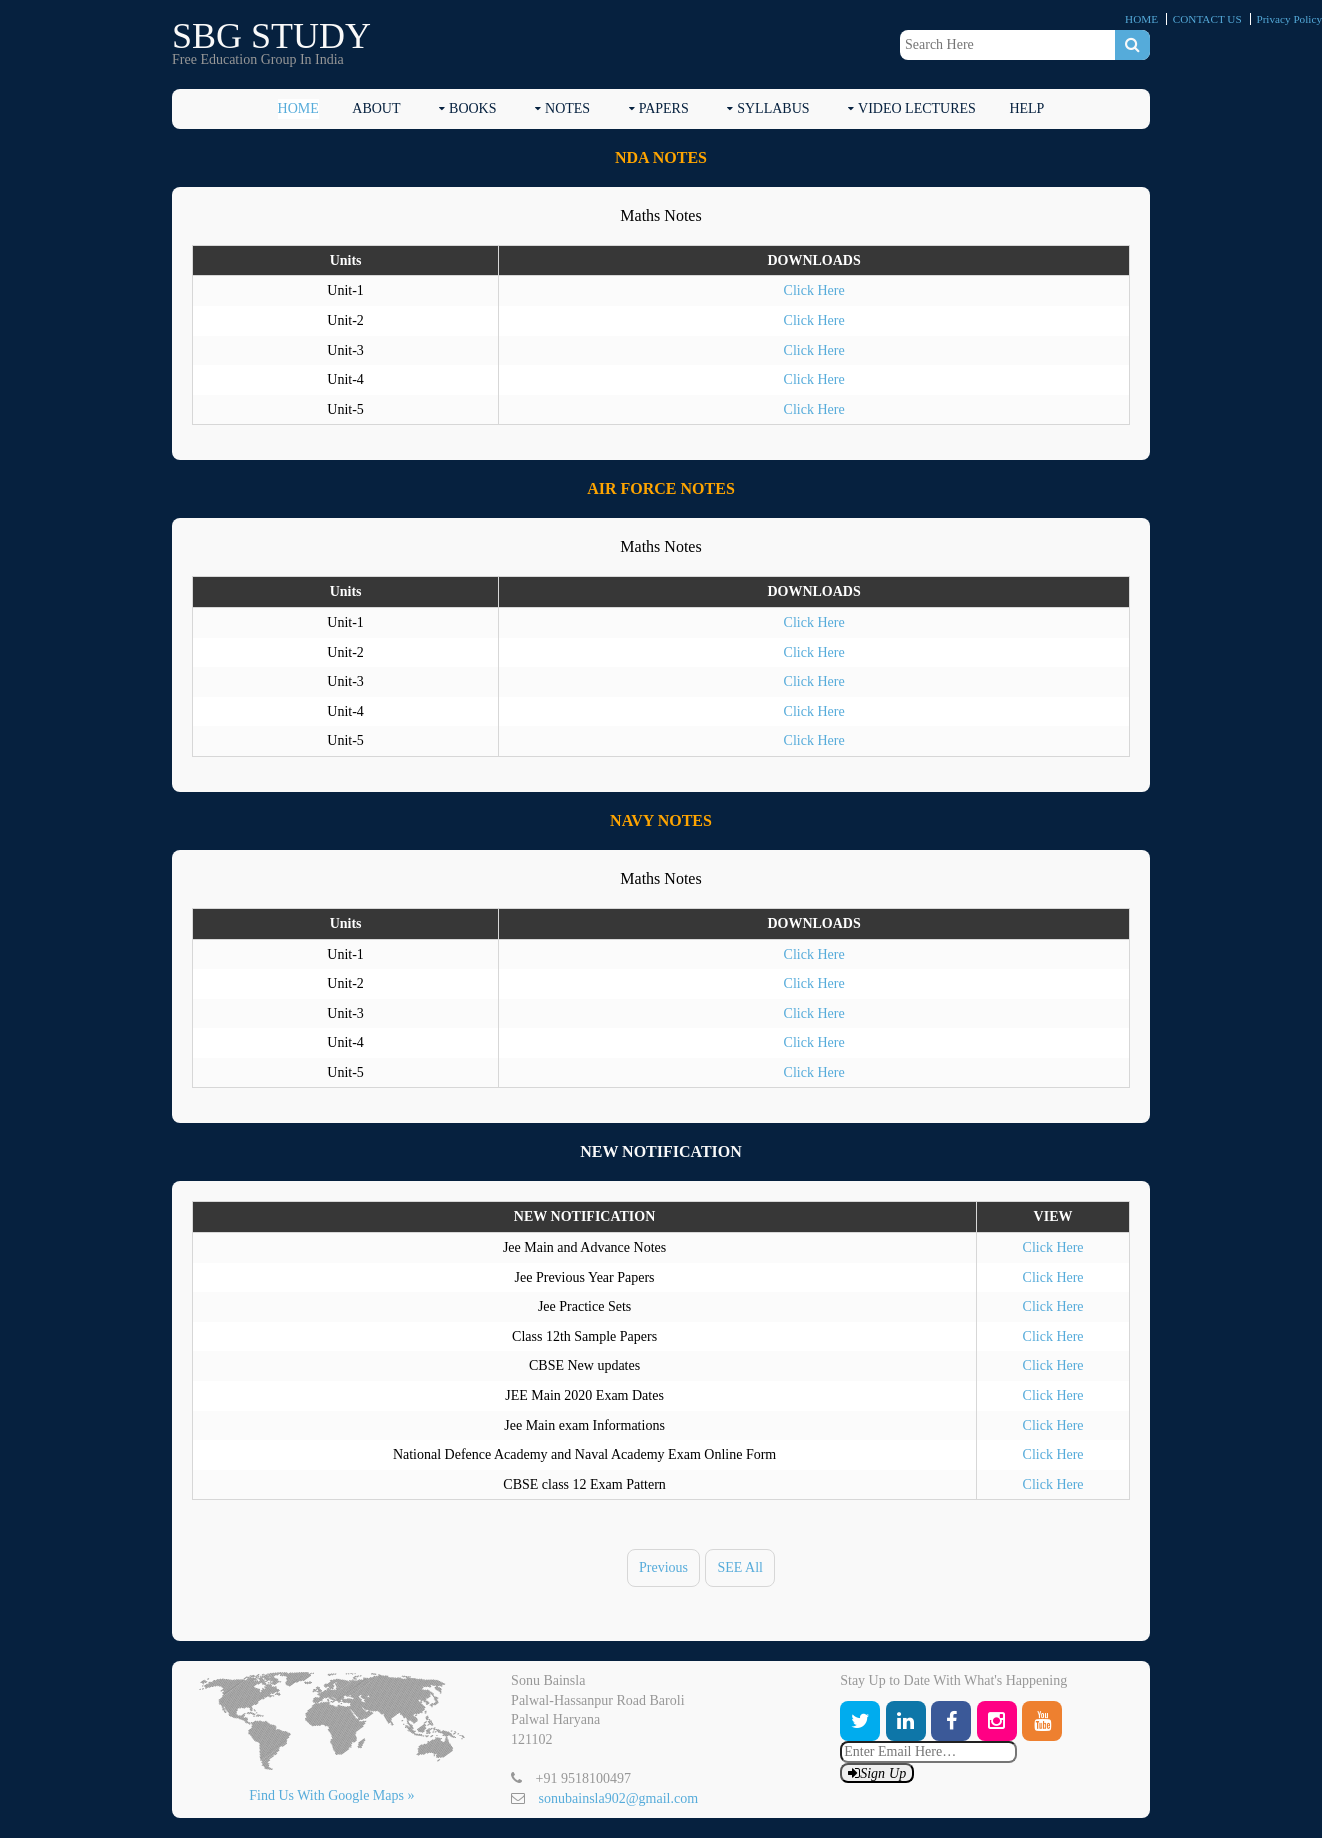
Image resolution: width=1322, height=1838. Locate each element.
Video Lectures (917, 108)
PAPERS (664, 108)
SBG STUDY (271, 36)
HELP (1026, 108)
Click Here (814, 290)
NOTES (567, 108)
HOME (1141, 19)
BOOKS (472, 108)
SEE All (740, 1567)
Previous (663, 1567)
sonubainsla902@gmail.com (618, 1798)
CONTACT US (1207, 19)
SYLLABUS (773, 108)
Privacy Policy (1289, 19)
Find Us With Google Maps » (331, 1795)
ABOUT (376, 108)
